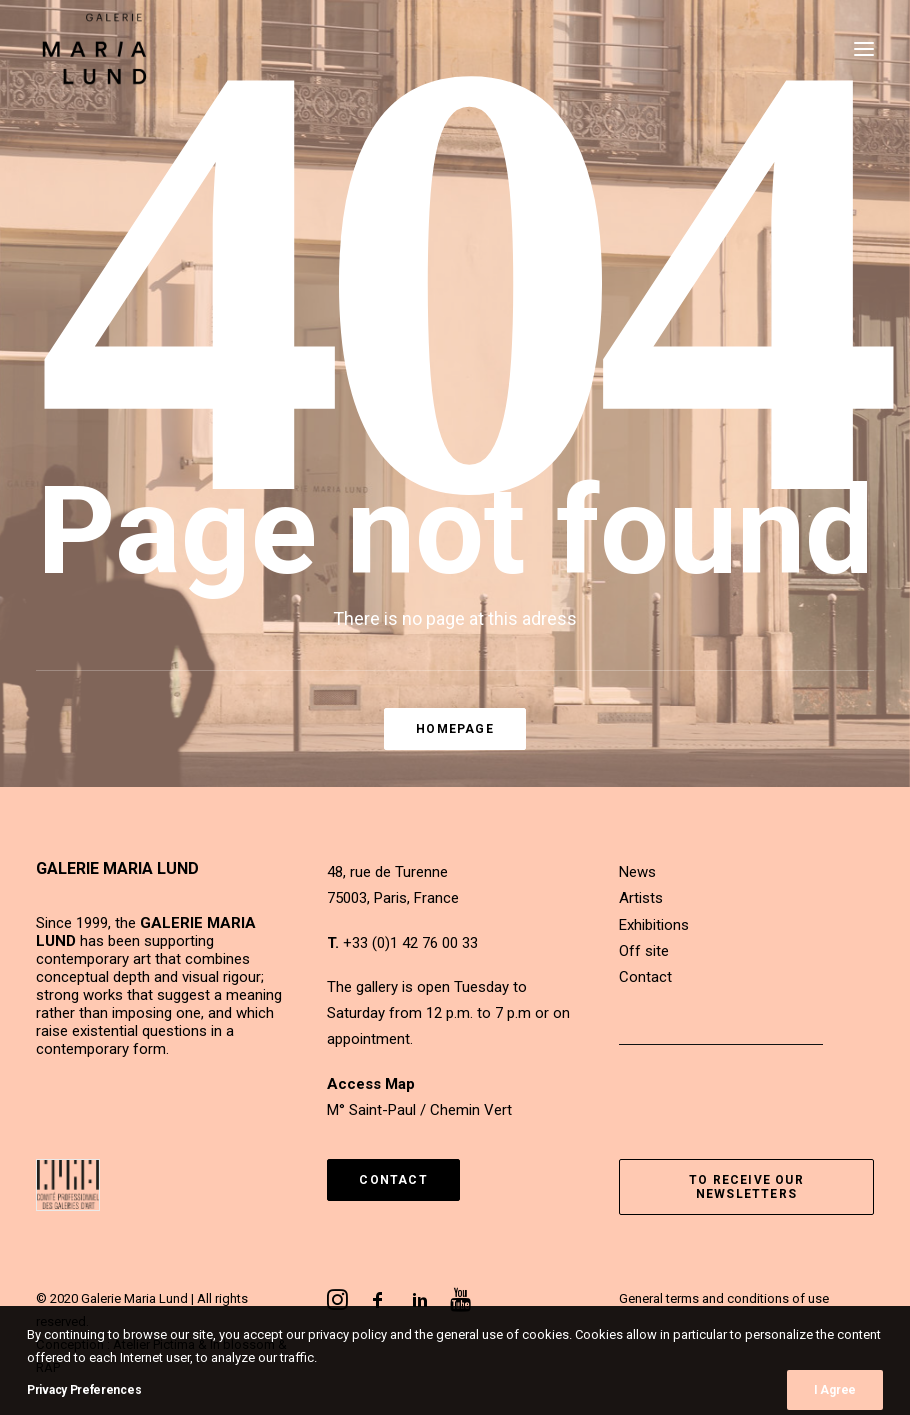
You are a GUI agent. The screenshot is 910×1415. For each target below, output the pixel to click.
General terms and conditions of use (724, 1298)
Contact (645, 977)
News (637, 872)
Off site (644, 951)
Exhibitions (654, 925)
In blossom (242, 1344)
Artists (641, 898)
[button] (864, 49)
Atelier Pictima (154, 1344)
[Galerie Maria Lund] (94, 49)
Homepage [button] (455, 729)
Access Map (371, 1084)
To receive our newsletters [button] (748, 1187)
